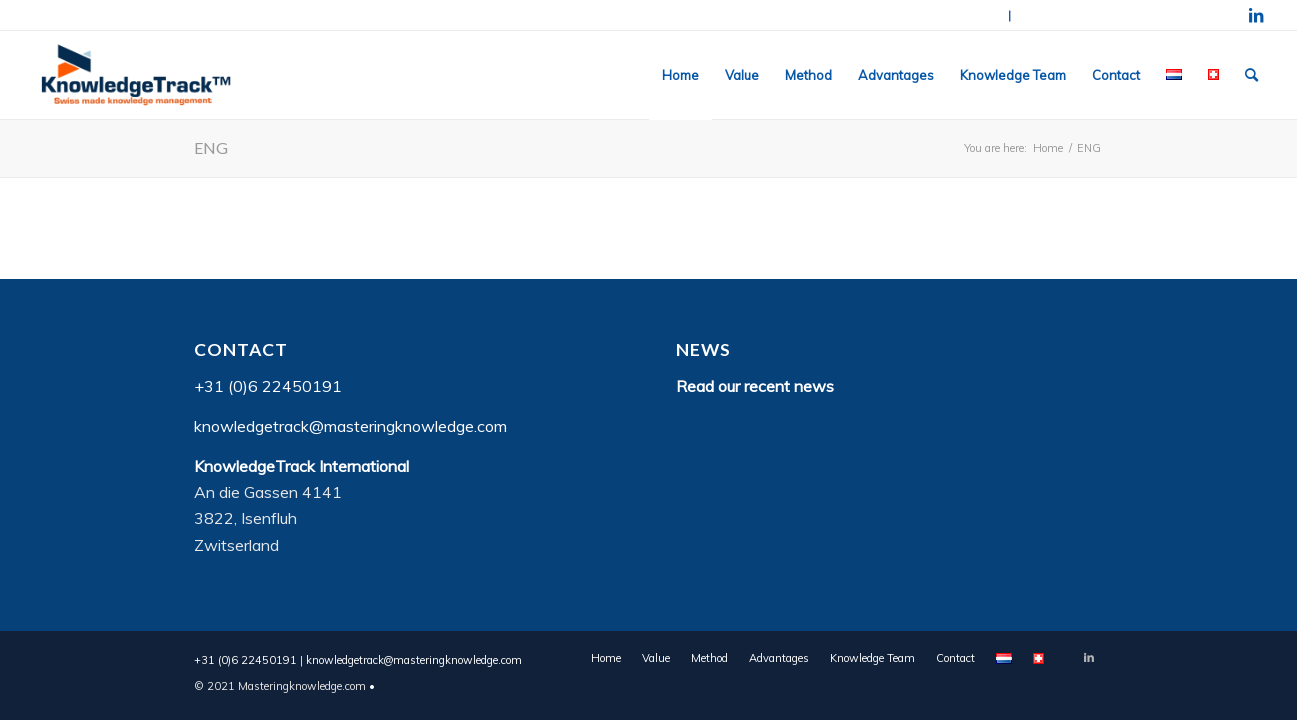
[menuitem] (680, 75)
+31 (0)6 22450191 (953, 15)
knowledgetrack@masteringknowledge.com (1122, 15)
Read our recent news (755, 386)
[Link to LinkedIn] (1256, 15)
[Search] (1251, 75)
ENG (211, 147)
